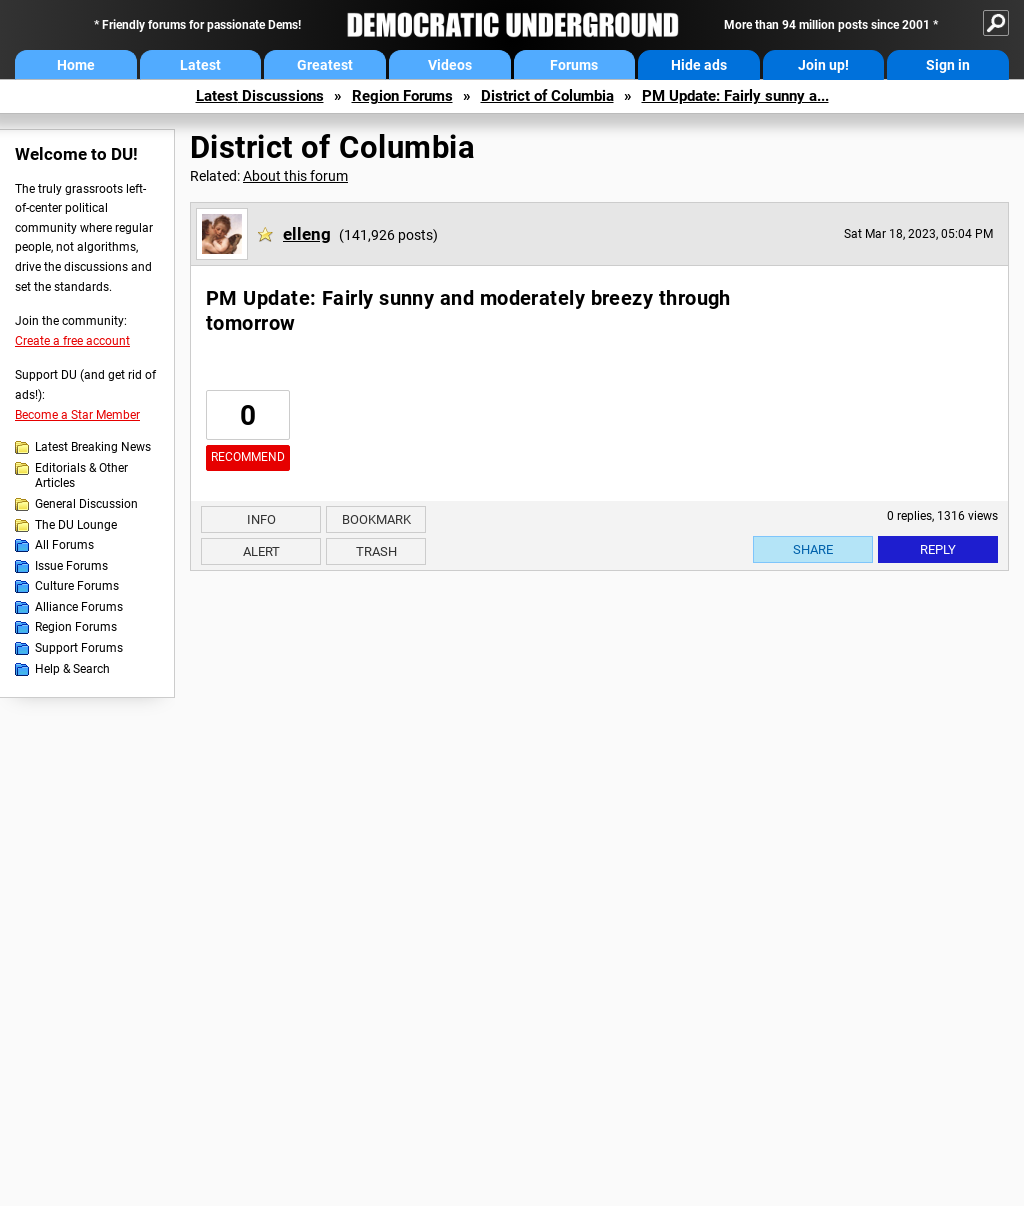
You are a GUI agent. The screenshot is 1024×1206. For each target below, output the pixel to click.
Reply (938, 549)
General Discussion (86, 504)
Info (261, 519)
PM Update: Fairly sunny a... (735, 96)
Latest (200, 65)
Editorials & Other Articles (81, 476)
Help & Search (72, 669)
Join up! (823, 65)
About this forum (295, 176)
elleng (307, 234)
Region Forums (402, 96)
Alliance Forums (79, 607)
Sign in (948, 65)
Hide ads (699, 65)
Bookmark (376, 519)
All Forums (64, 545)
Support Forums (79, 648)
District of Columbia (547, 96)
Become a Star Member (77, 415)
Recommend (248, 457)
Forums (574, 65)
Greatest (325, 65)
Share (813, 549)
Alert (261, 551)
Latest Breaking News (93, 447)
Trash (376, 551)
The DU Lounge (76, 525)
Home (76, 65)
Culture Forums (77, 586)
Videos (450, 65)
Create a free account (72, 341)
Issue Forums (71, 566)
